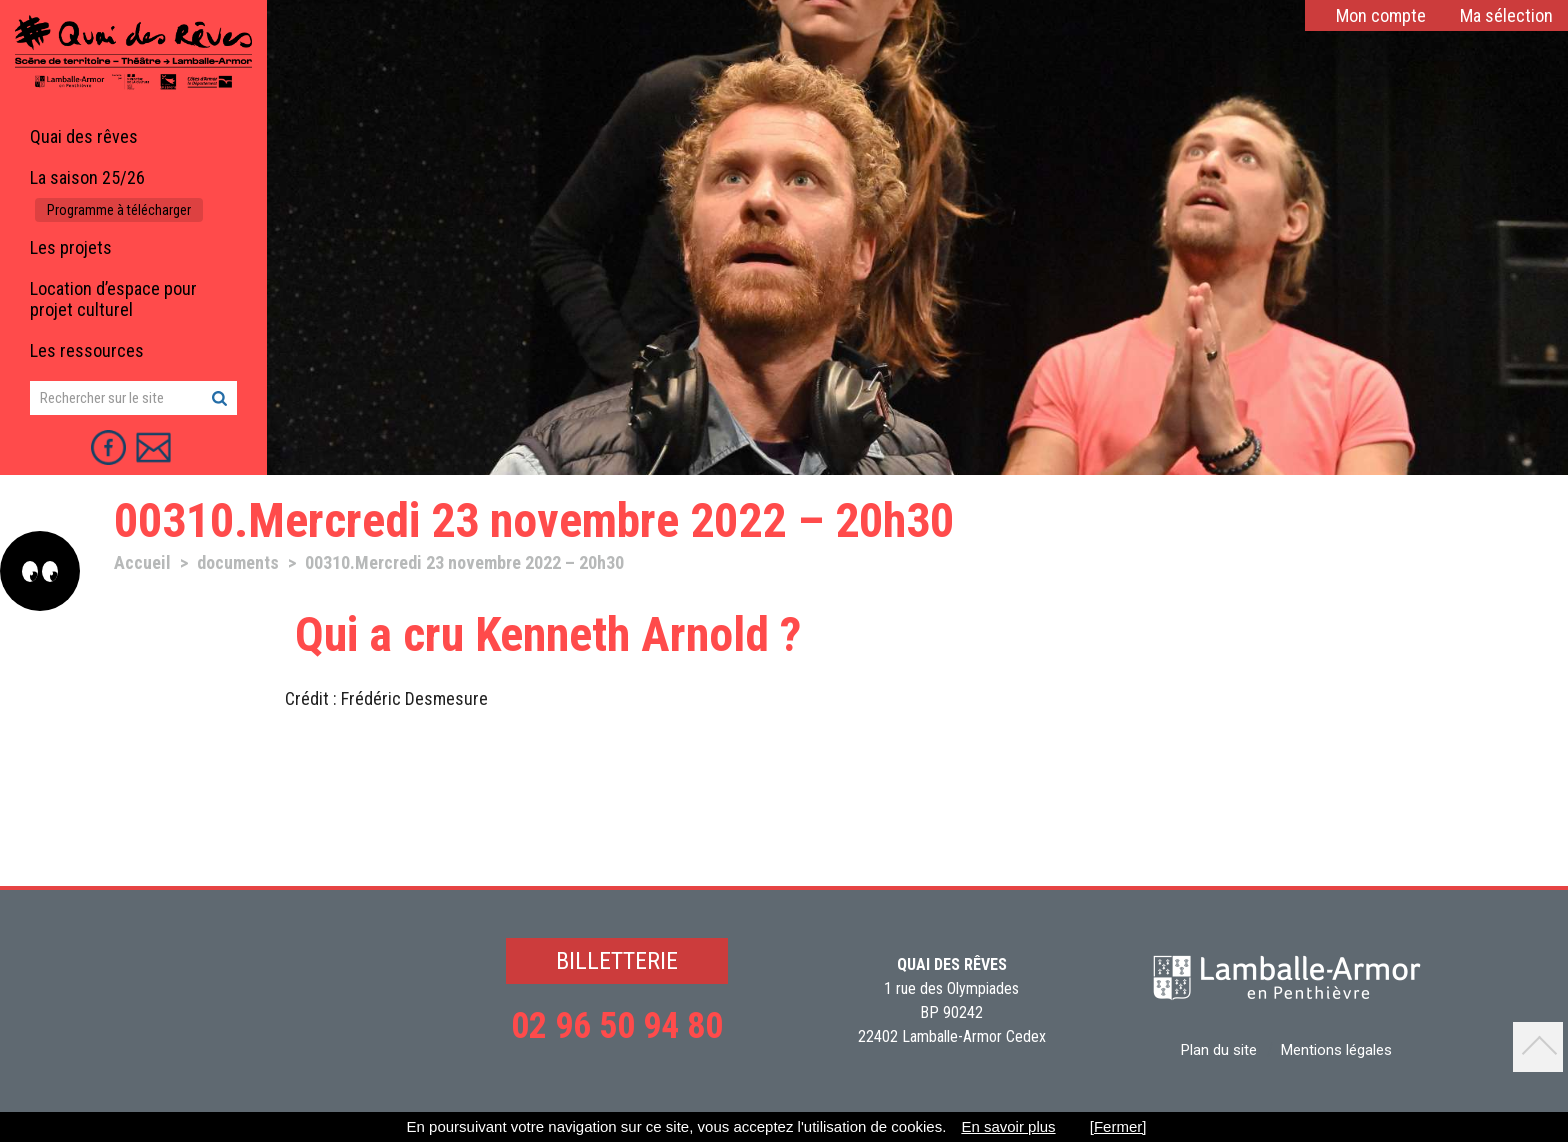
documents (238, 562)
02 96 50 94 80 (617, 1026)
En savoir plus (1008, 1126)
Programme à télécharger (119, 210)
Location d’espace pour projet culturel (113, 299)
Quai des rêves (84, 136)
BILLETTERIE (617, 961)
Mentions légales (1336, 1050)
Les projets (71, 247)
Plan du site (1219, 1050)
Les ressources (87, 350)
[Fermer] (1118, 1126)
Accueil (142, 562)
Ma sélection (1506, 15)
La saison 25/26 (87, 177)
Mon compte (1381, 15)
